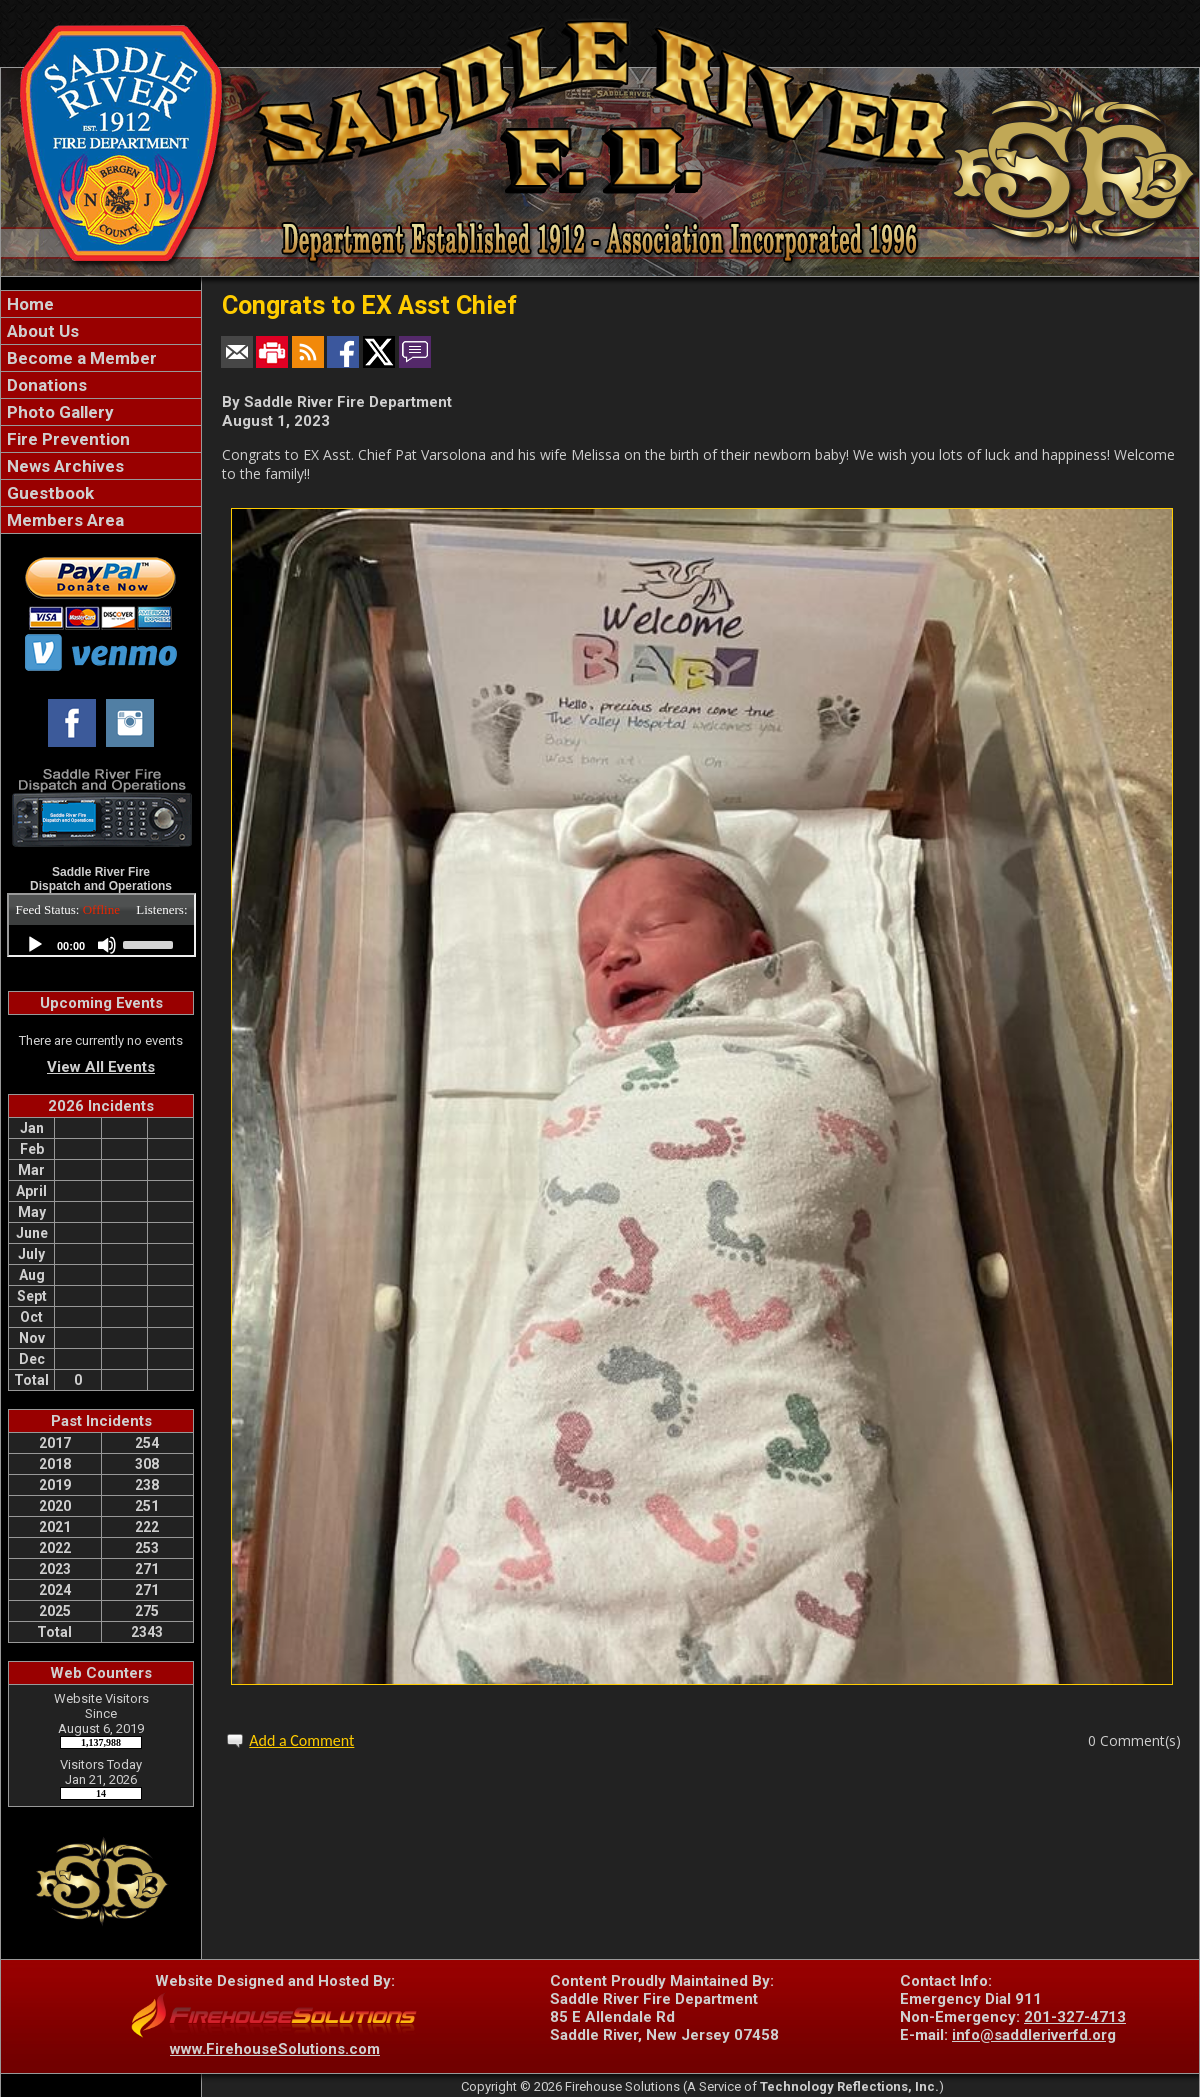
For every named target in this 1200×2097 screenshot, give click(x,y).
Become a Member (80, 358)
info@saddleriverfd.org (1034, 2035)
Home (28, 304)
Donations (45, 385)
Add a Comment (301, 1740)
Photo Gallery (58, 412)
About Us (41, 331)
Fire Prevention (66, 439)
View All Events (101, 1067)
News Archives (63, 466)
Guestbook (48, 493)
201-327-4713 (1075, 2017)
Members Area (63, 520)
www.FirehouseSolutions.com (275, 2049)
